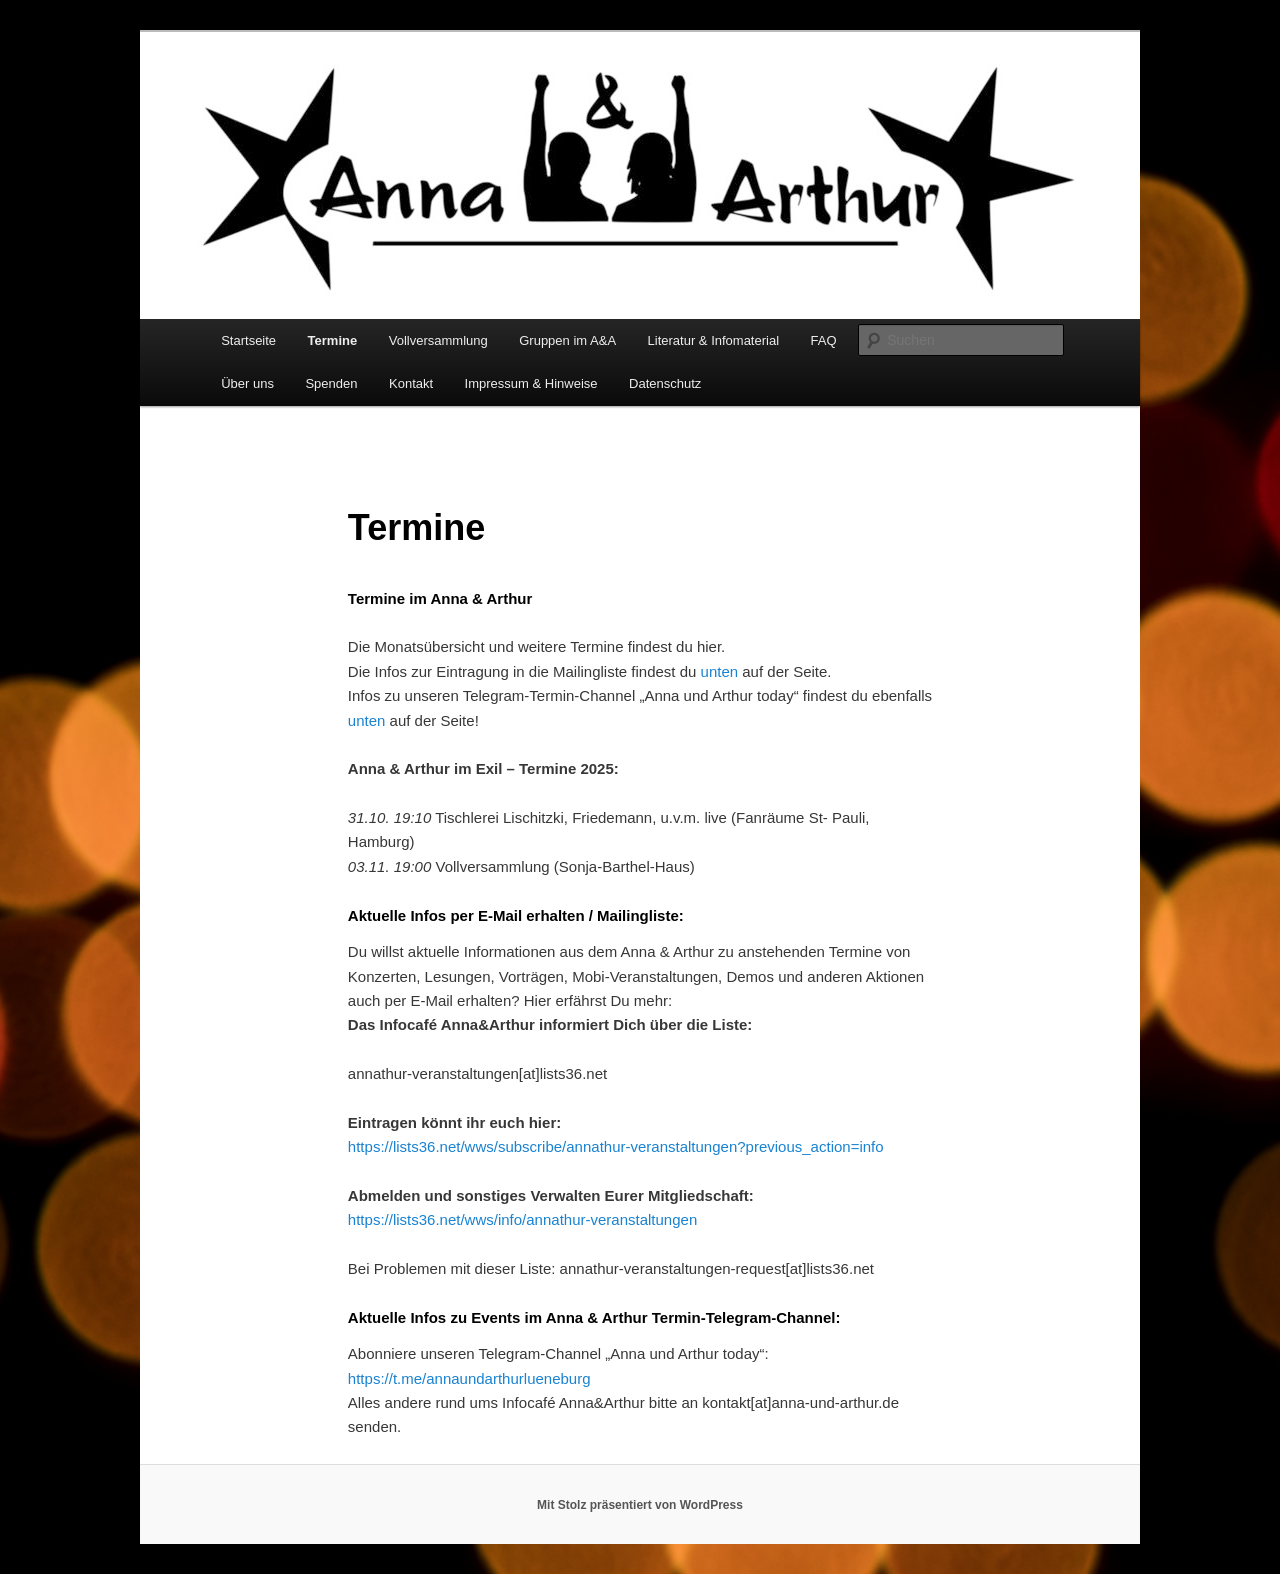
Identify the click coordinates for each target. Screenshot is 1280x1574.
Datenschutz (665, 383)
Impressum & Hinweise (531, 383)
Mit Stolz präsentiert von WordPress (640, 1505)
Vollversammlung (438, 340)
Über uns (247, 383)
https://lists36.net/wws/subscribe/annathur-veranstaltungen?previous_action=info (616, 1146)
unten (720, 671)
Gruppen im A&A (567, 340)
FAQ (824, 340)
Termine (333, 340)
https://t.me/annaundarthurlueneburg (469, 1378)
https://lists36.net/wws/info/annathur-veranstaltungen (522, 1219)
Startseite (248, 340)
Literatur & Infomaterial (714, 340)
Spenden (331, 383)
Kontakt (411, 383)
